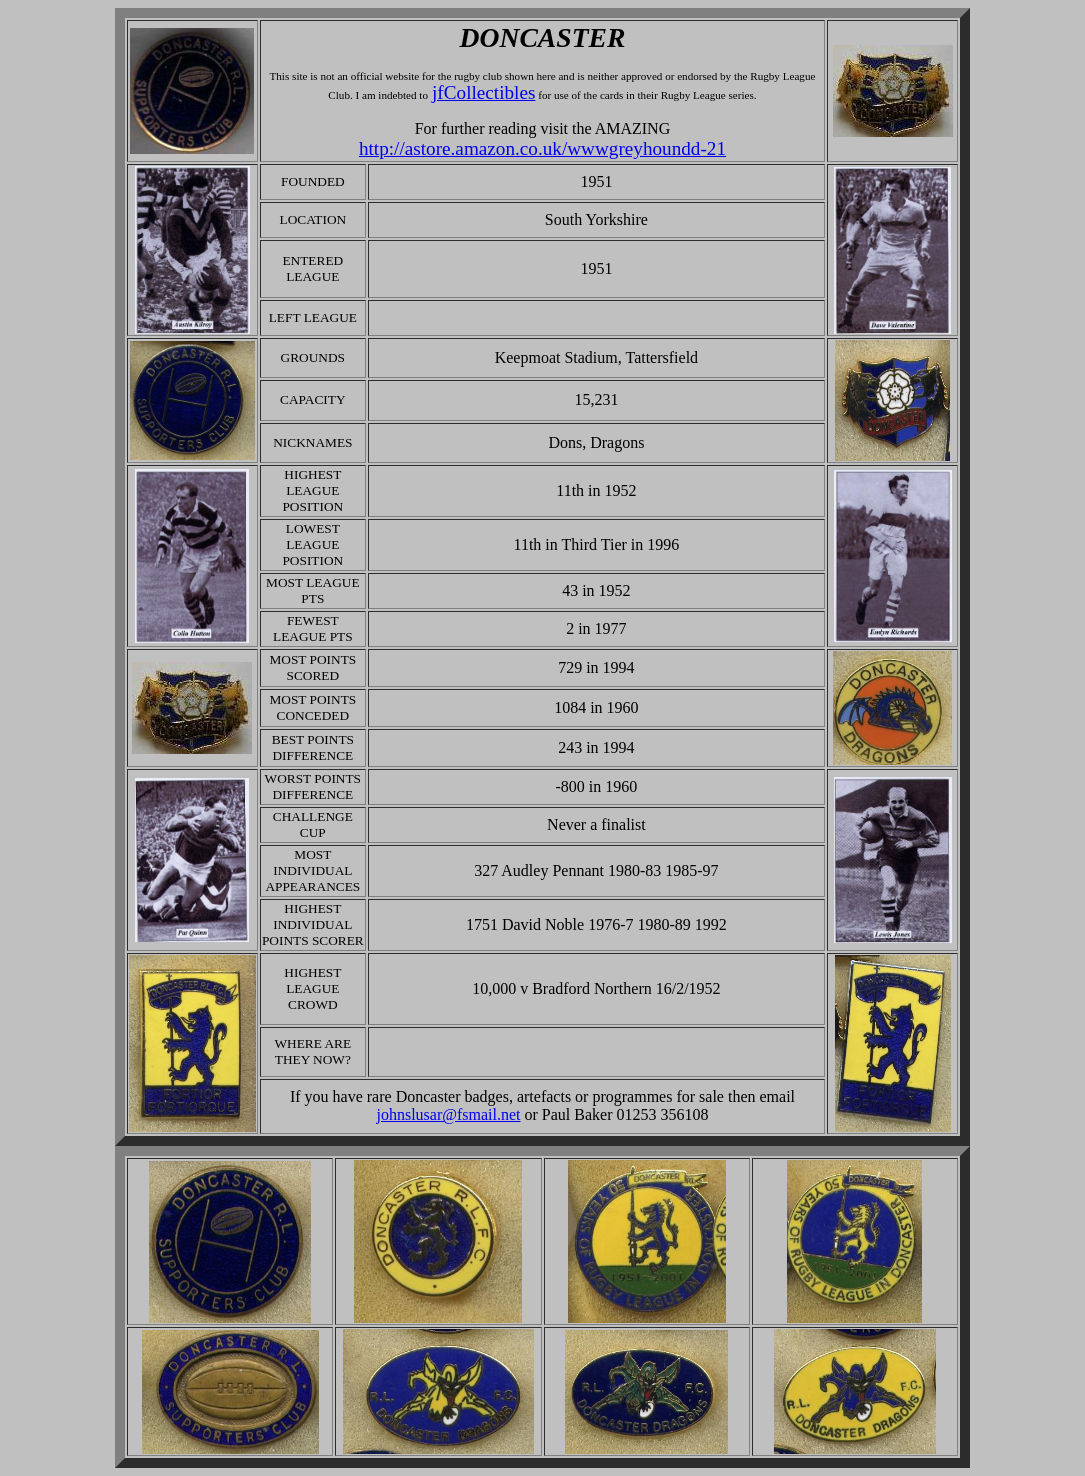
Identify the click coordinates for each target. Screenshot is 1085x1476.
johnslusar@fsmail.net (448, 1114)
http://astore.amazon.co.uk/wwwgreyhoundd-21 (542, 148)
